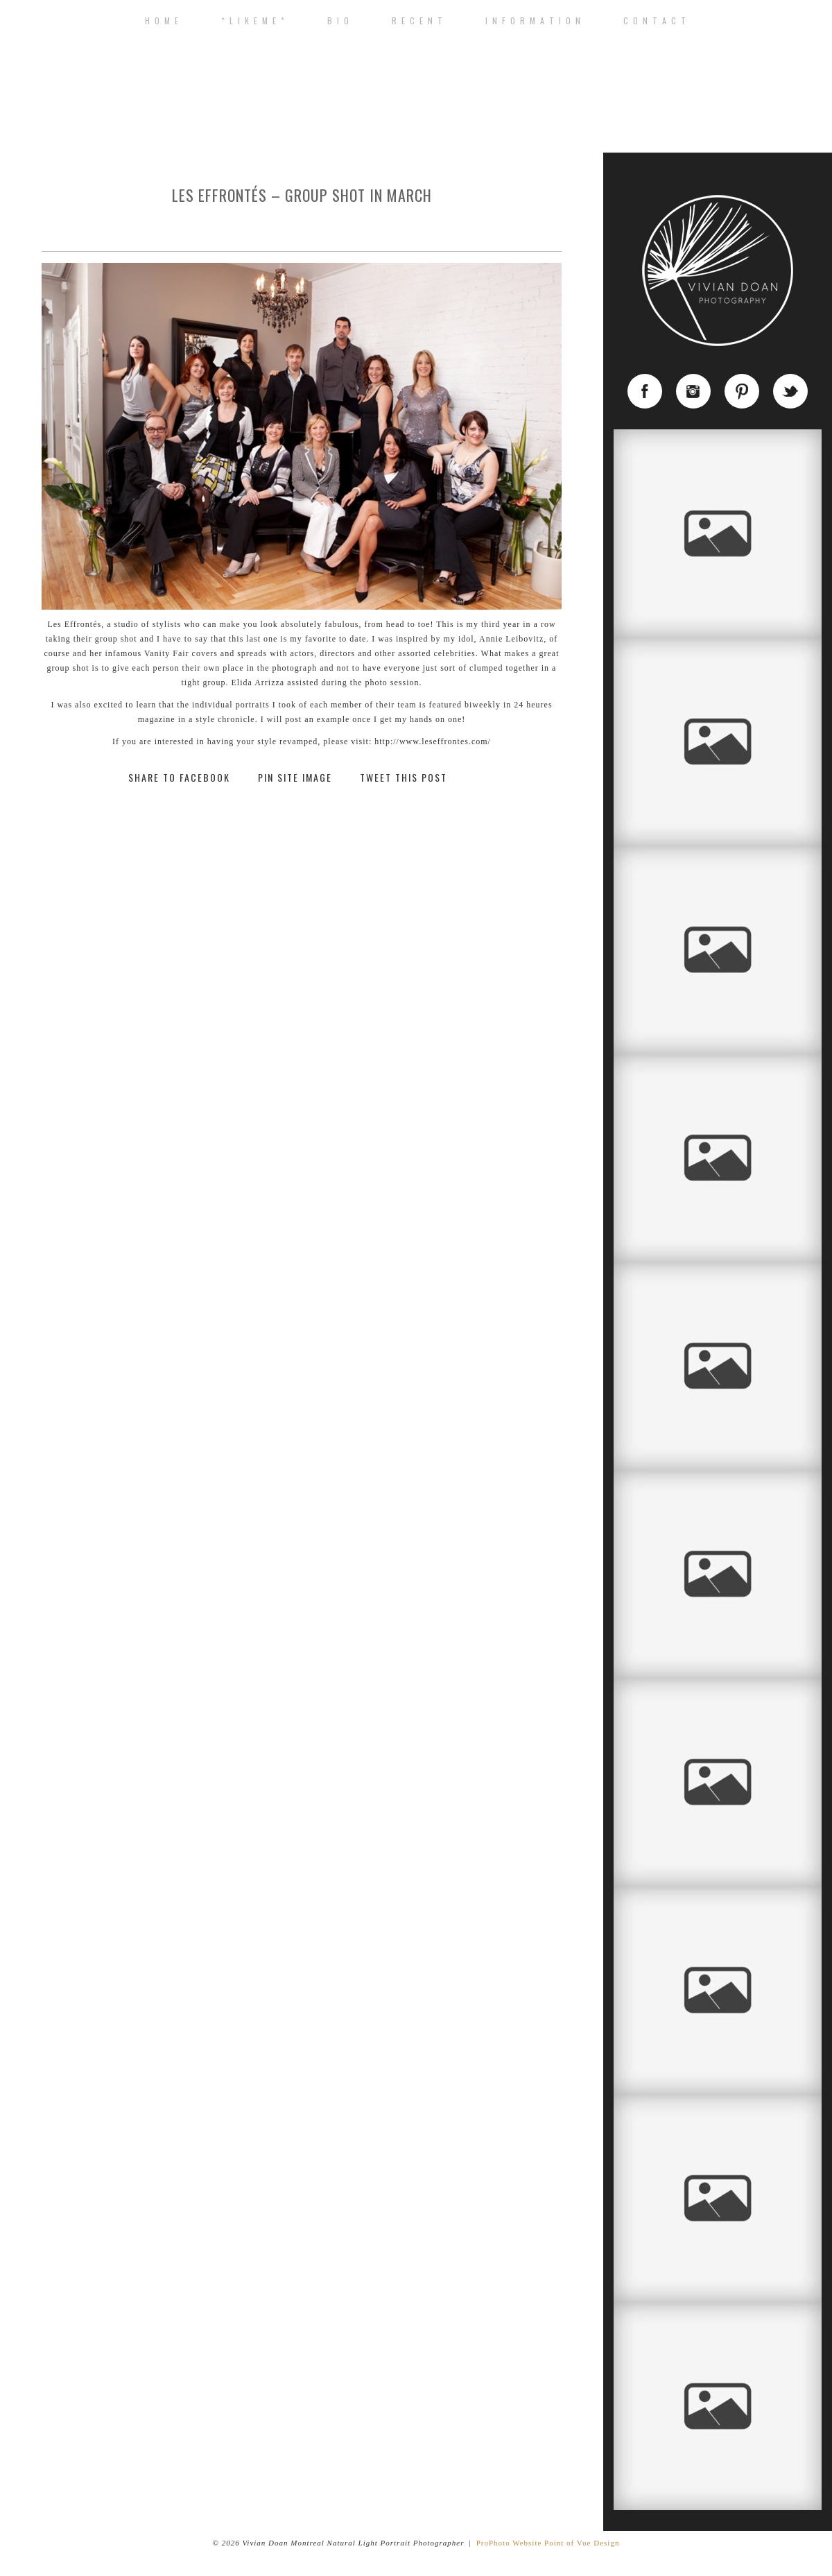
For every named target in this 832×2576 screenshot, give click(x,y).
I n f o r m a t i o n (533, 21)
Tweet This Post (403, 778)
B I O (338, 21)
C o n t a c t (655, 21)
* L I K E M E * (253, 21)
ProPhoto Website (509, 2543)
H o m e (162, 21)
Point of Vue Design (581, 2543)
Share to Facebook (179, 778)
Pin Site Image (295, 778)
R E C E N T (418, 21)
